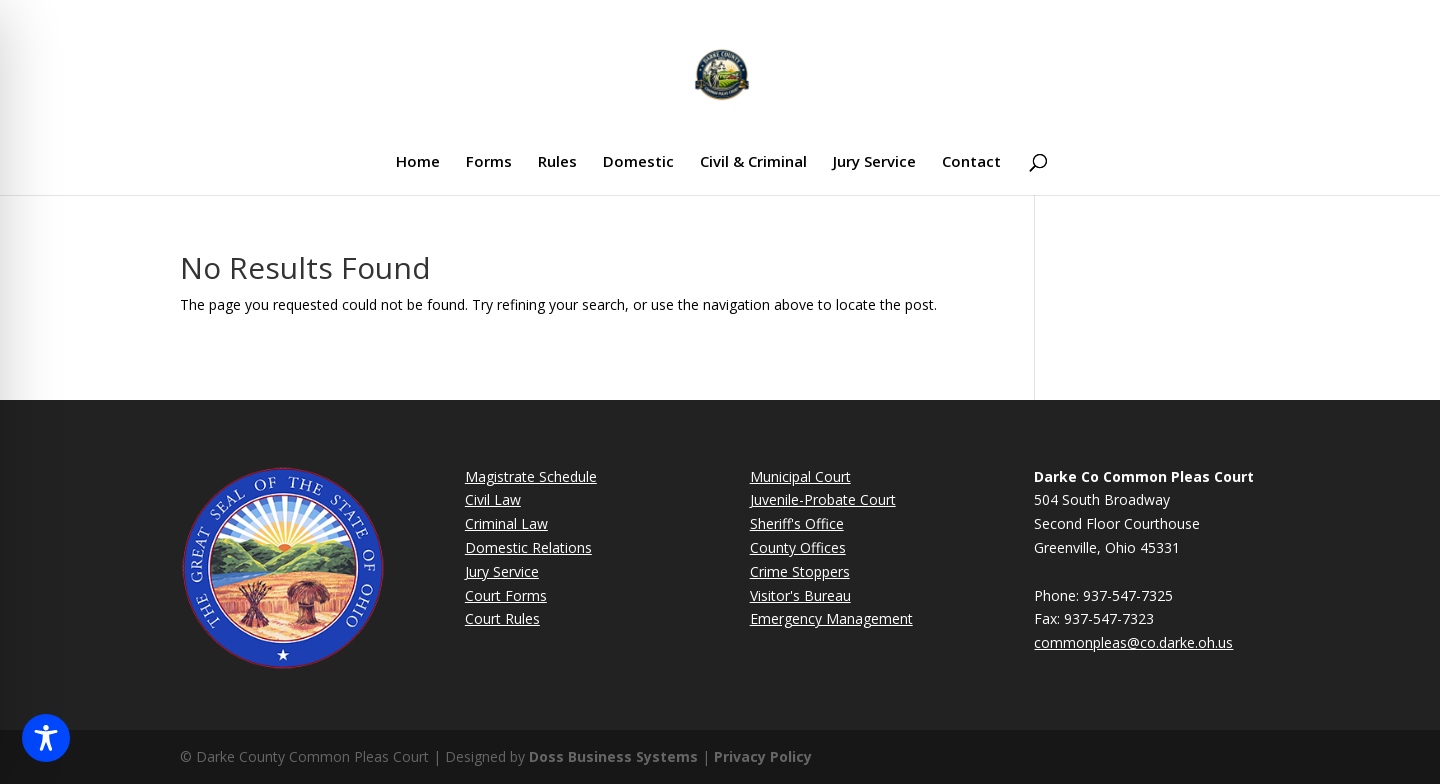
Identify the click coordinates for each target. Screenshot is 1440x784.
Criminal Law (506, 523)
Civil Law (493, 499)
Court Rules (502, 618)
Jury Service (874, 162)
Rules (557, 162)
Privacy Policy (763, 756)
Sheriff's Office (797, 523)
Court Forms (506, 595)
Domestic (638, 162)
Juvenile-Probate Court (823, 499)
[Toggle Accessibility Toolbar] (46, 738)
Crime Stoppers (800, 571)
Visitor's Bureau (800, 595)
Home (418, 162)
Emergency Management (831, 618)
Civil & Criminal (753, 162)
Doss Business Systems (613, 756)
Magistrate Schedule (531, 476)
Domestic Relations (528, 547)
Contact (971, 162)
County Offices (798, 547)
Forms (489, 162)
